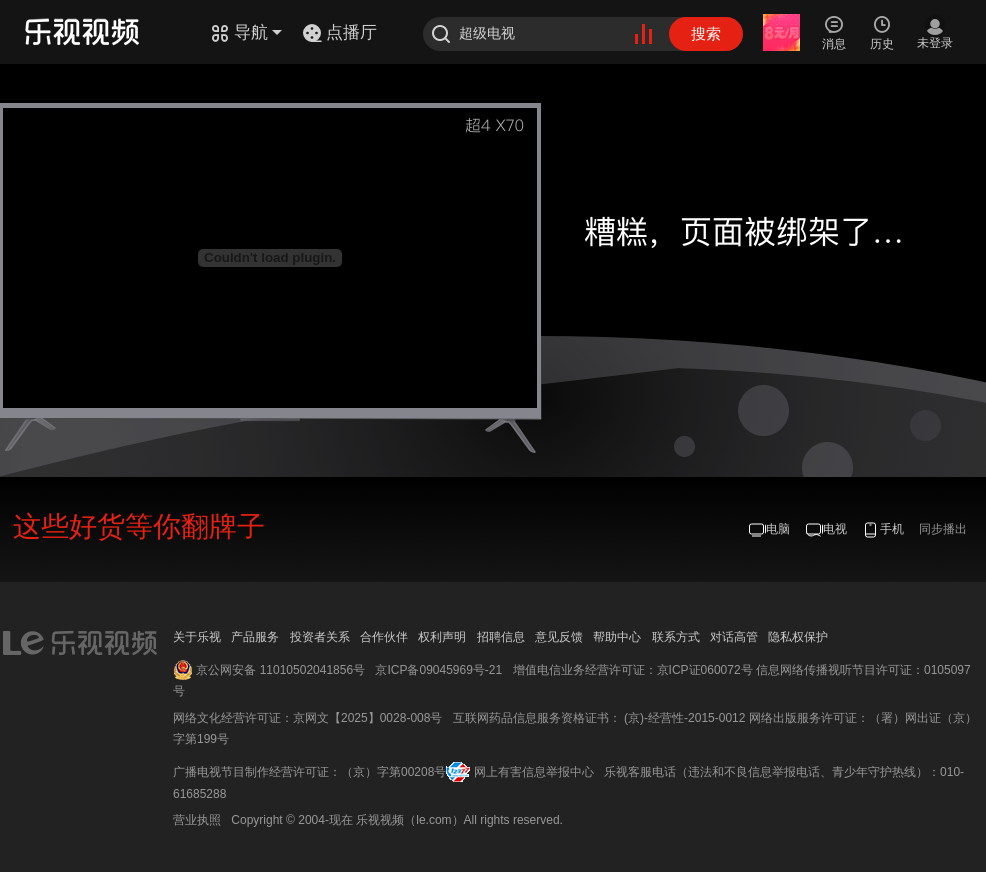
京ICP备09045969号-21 (438, 670)
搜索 (706, 33)
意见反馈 (559, 637)
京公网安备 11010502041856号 (280, 670)
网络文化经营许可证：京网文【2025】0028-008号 (307, 718)
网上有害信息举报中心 (534, 772)
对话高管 (734, 637)
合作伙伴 (384, 637)
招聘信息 (501, 637)
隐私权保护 (798, 637)
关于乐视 (197, 637)
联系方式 (676, 637)
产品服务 (255, 637)
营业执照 (197, 820)
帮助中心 (617, 637)
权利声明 (442, 637)
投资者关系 (320, 637)
